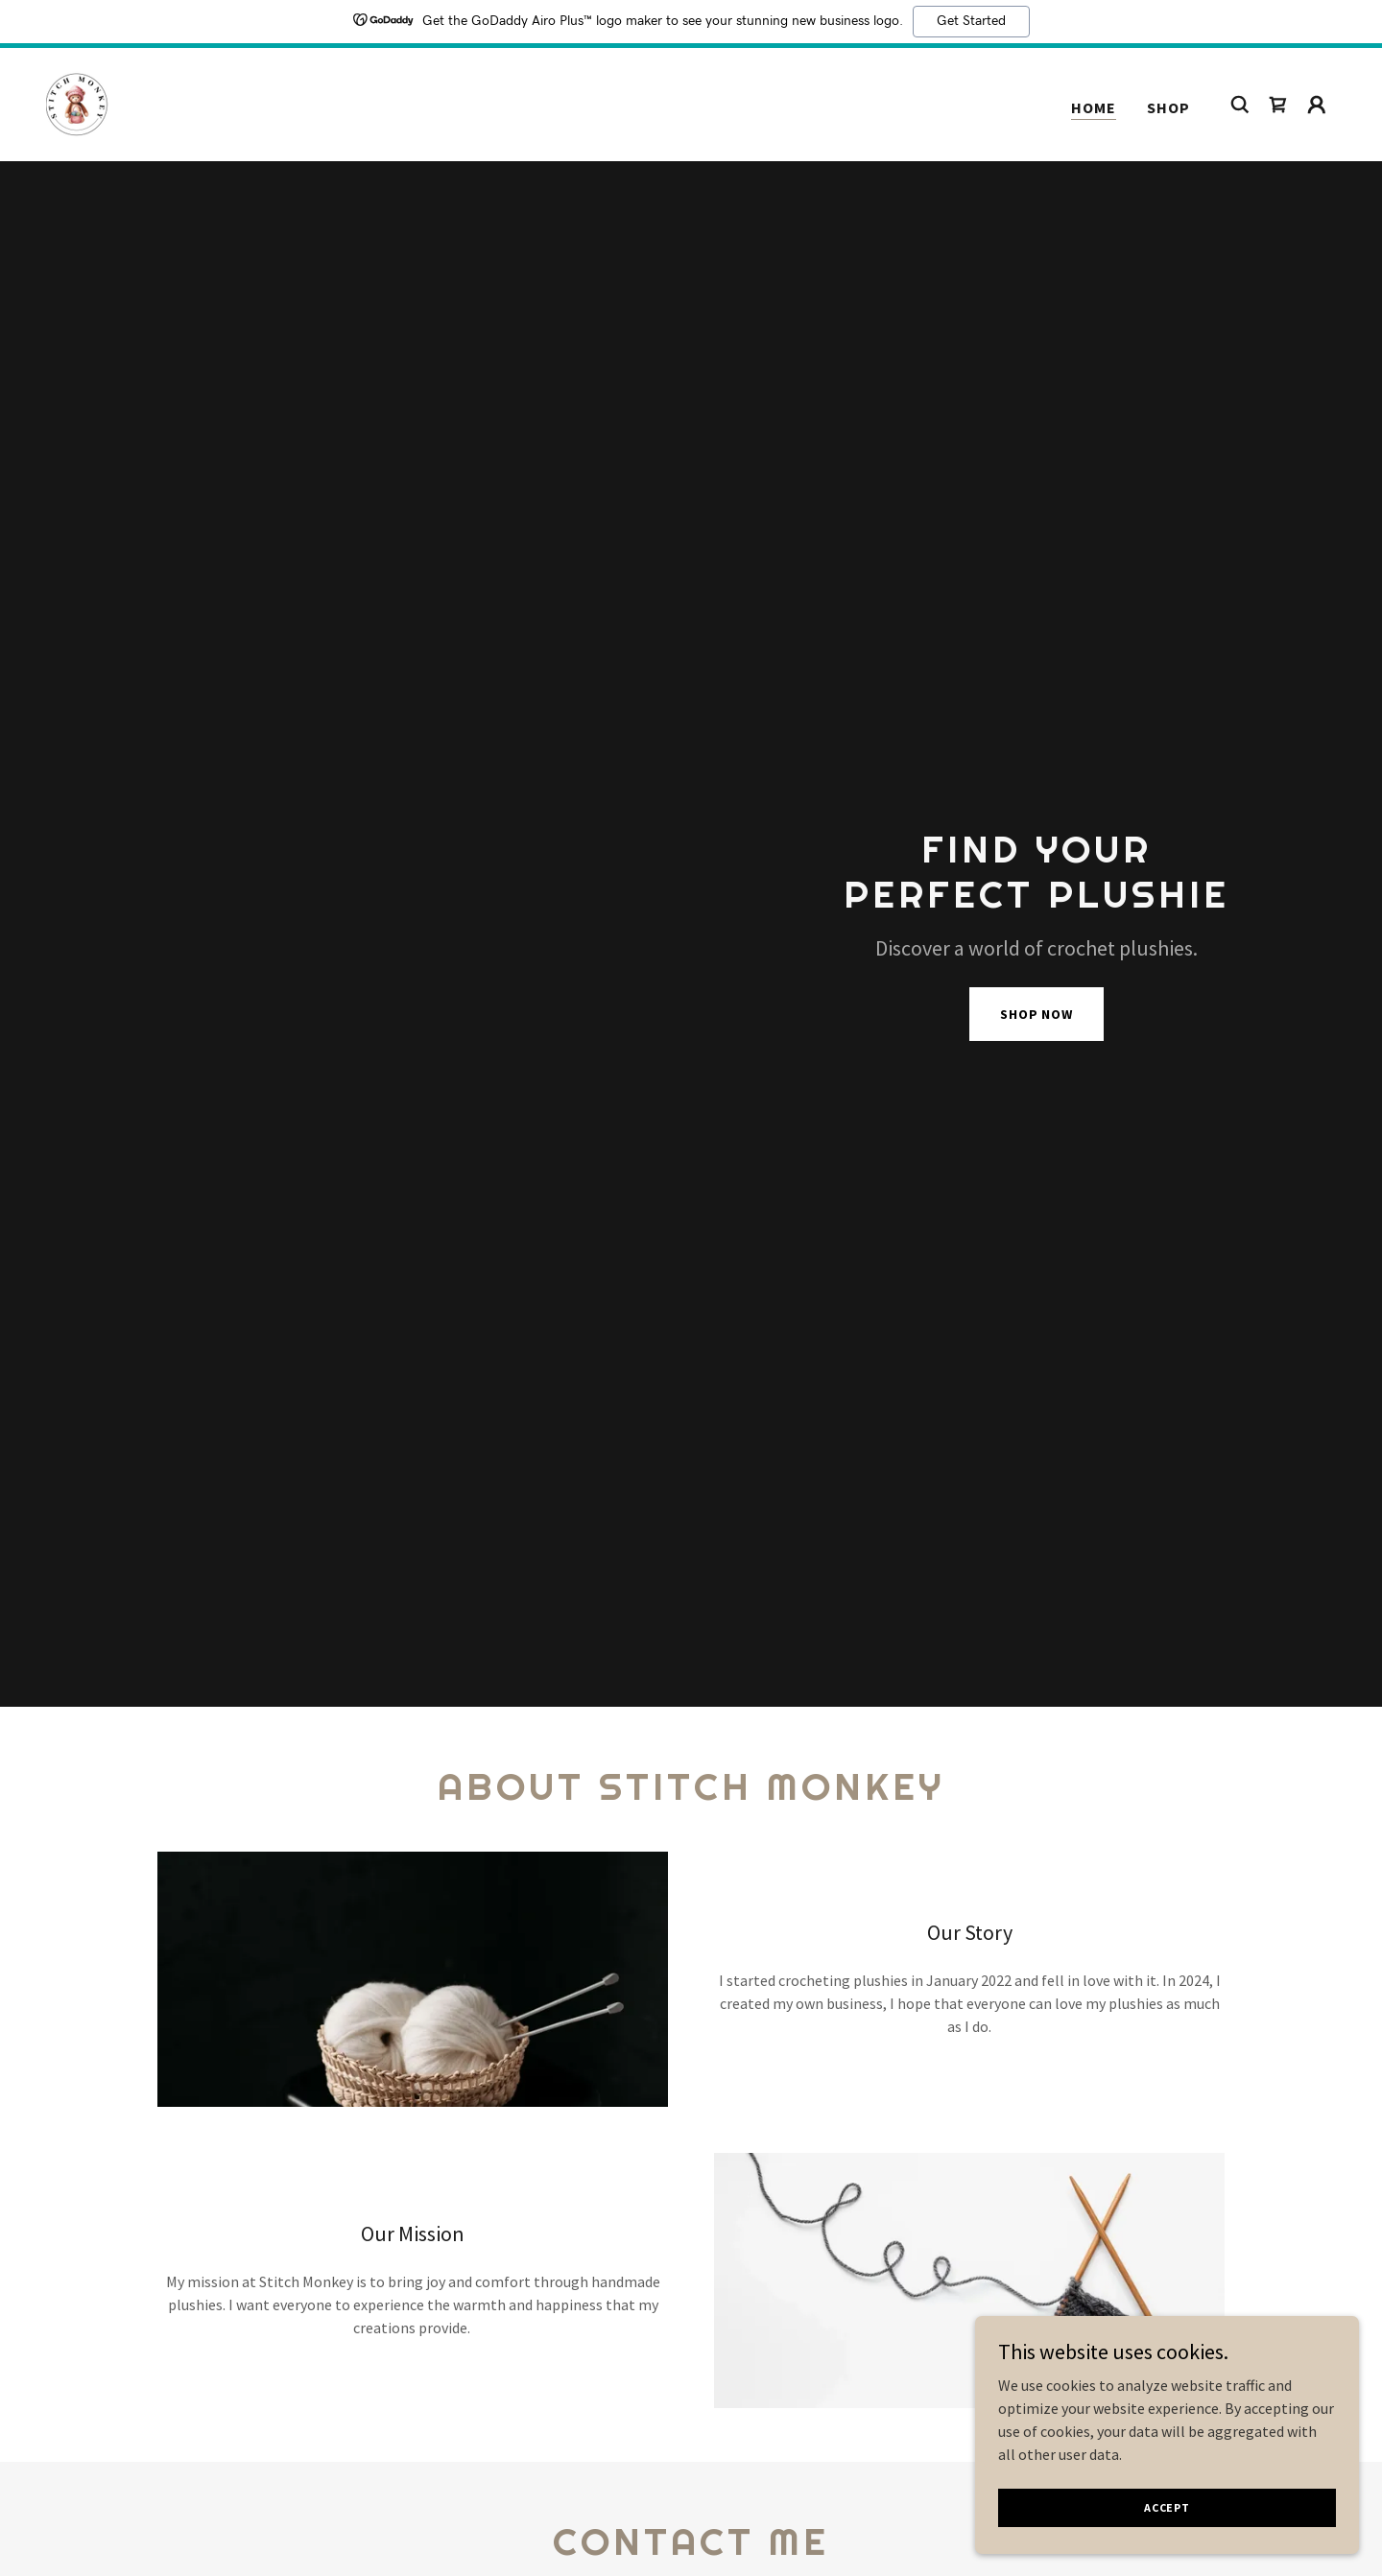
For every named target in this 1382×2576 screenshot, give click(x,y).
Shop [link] (1168, 107)
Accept (1167, 2507)
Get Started (971, 21)
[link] (77, 102)
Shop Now (1036, 1014)
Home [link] (1093, 107)
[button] (1317, 104)
